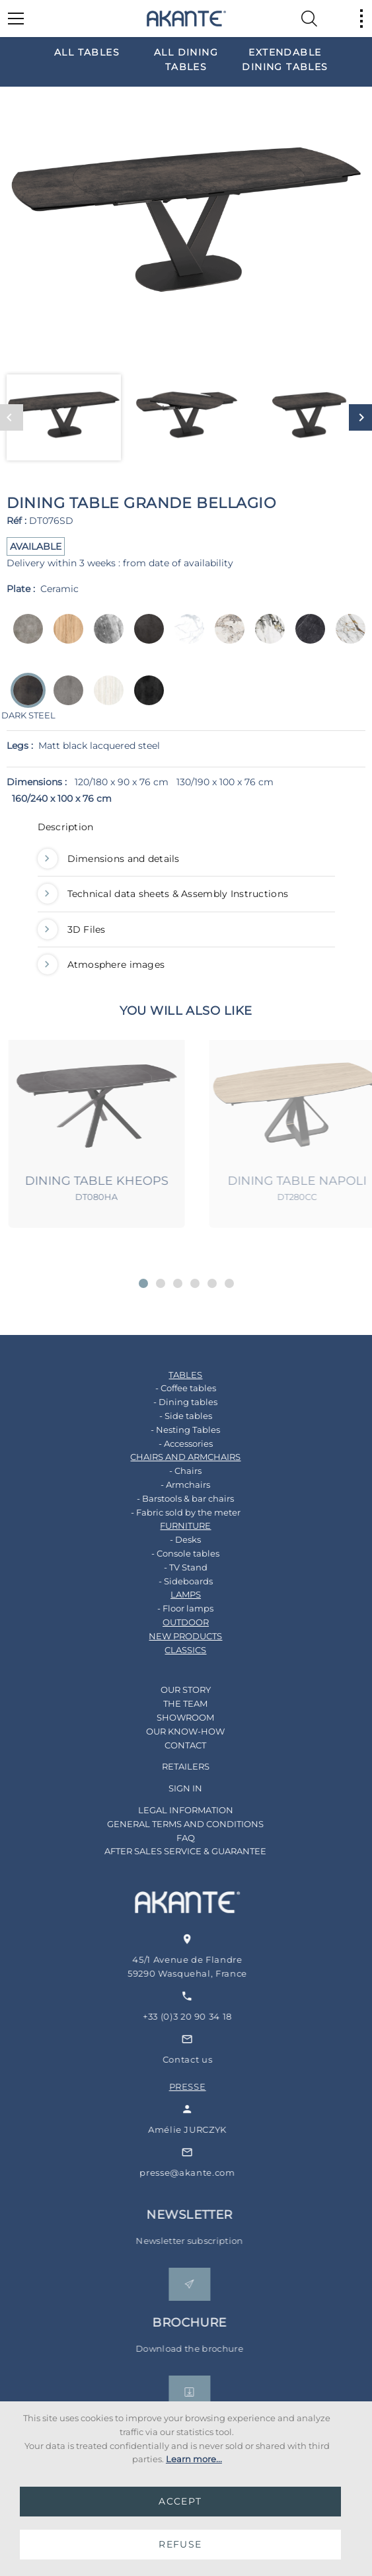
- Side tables (166, 1415)
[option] (87, 52)
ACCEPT (180, 2501)
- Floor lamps (167, 1608)
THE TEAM (167, 1703)
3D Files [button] (72, 929)
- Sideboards (166, 1581)
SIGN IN (167, 1788)
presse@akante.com (211, 2172)
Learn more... (194, 2459)
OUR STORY (166, 1689)
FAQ (166, 1837)
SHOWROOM (167, 1717)
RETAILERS (166, 1766)
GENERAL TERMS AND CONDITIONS (167, 1824)
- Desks (166, 1539)
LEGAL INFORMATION (166, 1810)
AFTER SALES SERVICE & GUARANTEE (167, 1851)
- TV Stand (166, 1567)
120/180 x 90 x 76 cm (121, 782)
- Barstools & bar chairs (166, 1498)
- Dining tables (167, 1401)
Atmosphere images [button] (101, 964)
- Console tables (167, 1553)
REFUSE (180, 2544)
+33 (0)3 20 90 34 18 (211, 2016)
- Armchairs (167, 1484)
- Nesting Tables (167, 1429)
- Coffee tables (166, 1388)
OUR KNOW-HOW (167, 1731)
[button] (143, 1283)
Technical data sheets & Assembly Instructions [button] (163, 894)
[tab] (186, 830)
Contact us (212, 2059)
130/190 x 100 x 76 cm (225, 782)
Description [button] (66, 827)
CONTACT (167, 1745)
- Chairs (167, 1470)
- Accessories (166, 1443)
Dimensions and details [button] (109, 858)
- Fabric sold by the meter (166, 1512)
